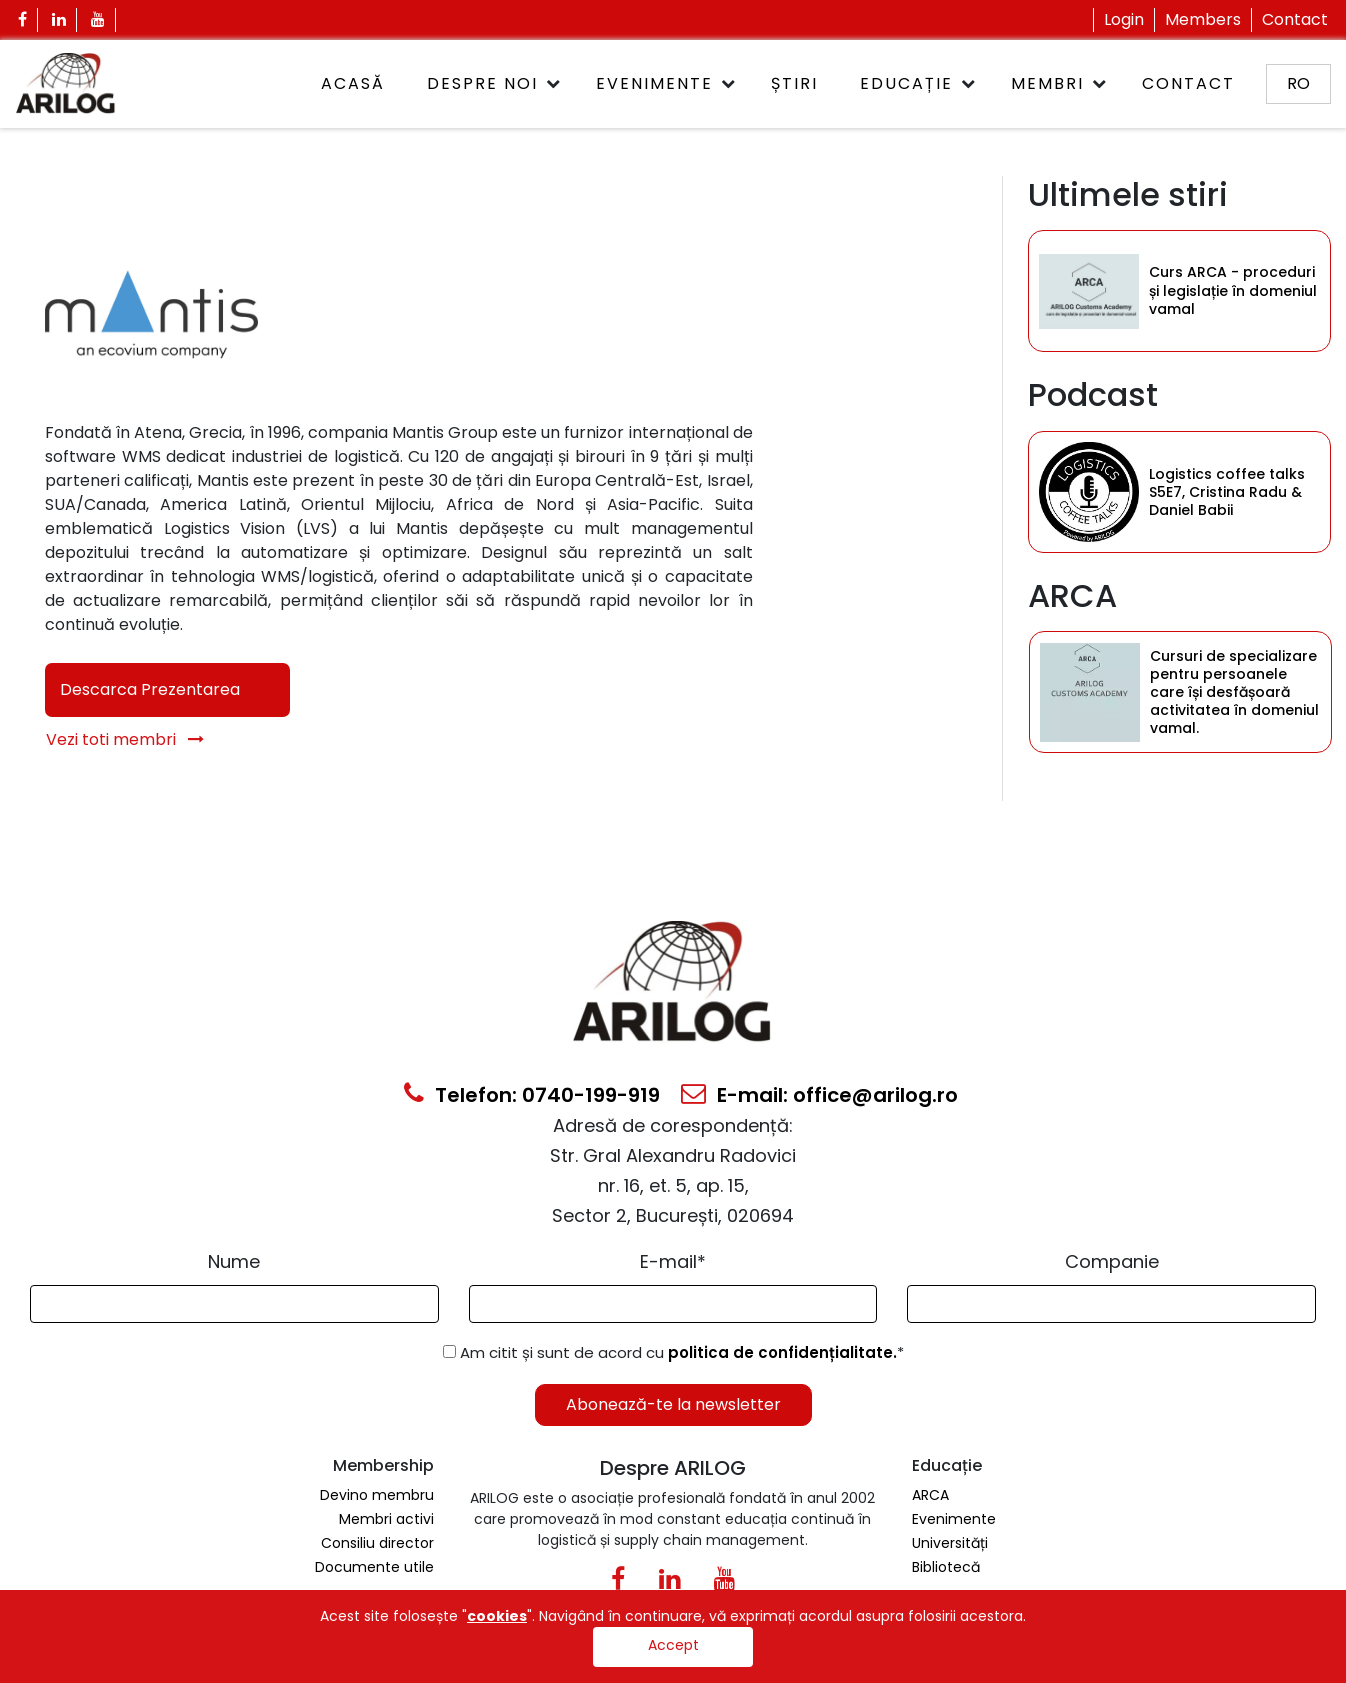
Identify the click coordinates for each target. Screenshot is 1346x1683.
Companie (1112, 1261)
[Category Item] (1089, 291)
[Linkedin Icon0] (669, 1583)
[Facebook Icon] (23, 20)
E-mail (673, 1261)
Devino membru (377, 1495)
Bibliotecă (946, 1567)
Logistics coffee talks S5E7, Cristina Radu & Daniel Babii (1227, 492)
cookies (497, 1616)
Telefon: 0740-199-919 (532, 1095)
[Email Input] (673, 1304)
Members (1203, 19)
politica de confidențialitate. (782, 1352)
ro (1298, 83)
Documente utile (374, 1567)
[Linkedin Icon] (59, 20)
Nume (234, 1261)
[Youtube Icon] (98, 20)
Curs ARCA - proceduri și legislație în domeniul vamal (1233, 291)
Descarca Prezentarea (150, 689)
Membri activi (386, 1519)
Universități (950, 1543)
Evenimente (654, 83)
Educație (906, 83)
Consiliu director (377, 1543)
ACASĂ (353, 83)
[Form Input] (234, 1304)
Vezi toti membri (125, 739)
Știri (794, 83)
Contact (1295, 19)
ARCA (930, 1495)
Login (1124, 19)
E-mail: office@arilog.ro (819, 1095)
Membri (1047, 83)
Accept (673, 1645)
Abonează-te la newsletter (673, 1404)
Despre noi (482, 83)
